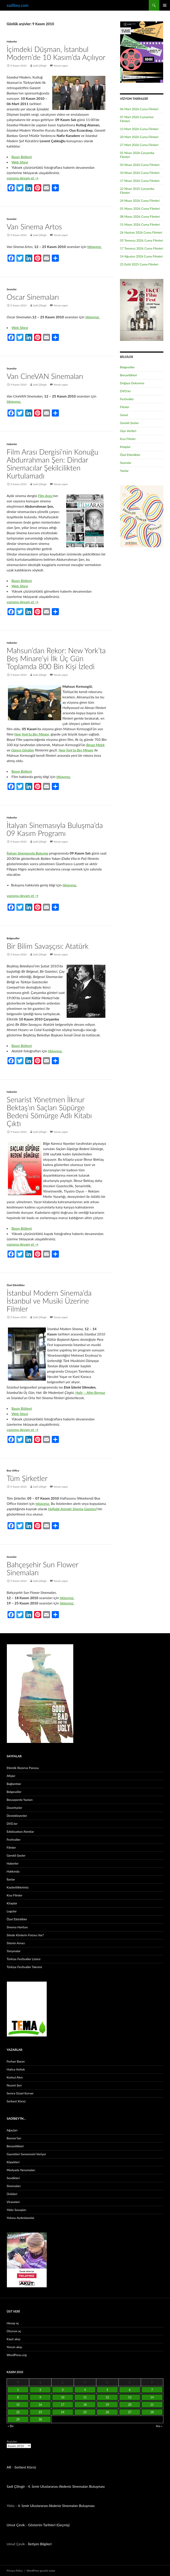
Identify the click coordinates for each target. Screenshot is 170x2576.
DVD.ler (125, 391)
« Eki (11, 2426)
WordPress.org (17, 2355)
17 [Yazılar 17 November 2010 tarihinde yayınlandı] (62, 2404)
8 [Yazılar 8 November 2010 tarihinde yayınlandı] (18, 2397)
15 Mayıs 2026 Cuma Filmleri (140, 224)
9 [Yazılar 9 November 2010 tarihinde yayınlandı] (40, 2397)
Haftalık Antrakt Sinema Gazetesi (72, 1509)
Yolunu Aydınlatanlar (20, 2218)
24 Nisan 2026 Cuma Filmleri (140, 200)
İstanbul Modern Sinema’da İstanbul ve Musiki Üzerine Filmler (49, 1300)
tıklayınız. (94, 246)
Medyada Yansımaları (21, 2170)
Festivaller (127, 399)
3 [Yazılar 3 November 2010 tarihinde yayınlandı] (63, 2390)
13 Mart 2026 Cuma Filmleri (139, 129)
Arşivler (12, 2441)
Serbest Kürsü (16, 2101)
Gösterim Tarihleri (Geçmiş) (49, 2525)
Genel (124, 415)
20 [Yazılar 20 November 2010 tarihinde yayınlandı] (129, 2404)
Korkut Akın (15, 2077)
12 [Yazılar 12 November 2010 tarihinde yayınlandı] (107, 2397)
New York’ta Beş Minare (76, 750)
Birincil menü (164, 5)
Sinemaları (14, 2186)
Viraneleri (13, 2202)
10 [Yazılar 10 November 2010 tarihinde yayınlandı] (62, 2397)
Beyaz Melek (95, 745)
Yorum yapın (61, 65)
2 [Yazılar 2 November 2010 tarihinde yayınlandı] (40, 2390)
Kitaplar (125, 447)
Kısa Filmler (128, 439)
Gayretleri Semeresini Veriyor (26, 2154)
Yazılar (124, 471)
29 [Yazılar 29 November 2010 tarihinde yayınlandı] (17, 2419)
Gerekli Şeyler (129, 423)
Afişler (11, 1776)
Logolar (12, 1911)
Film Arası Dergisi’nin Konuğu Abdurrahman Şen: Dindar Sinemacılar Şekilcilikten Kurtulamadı (52, 463)
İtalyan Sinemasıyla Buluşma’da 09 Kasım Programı (55, 829)
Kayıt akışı (13, 2339)
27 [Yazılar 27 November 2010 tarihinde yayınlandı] (129, 2412)
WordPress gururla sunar (41, 2570)
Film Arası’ (45, 496)
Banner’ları (14, 2138)
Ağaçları (12, 2130)
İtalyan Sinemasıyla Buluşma (27, 853)
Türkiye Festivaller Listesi (23, 1959)
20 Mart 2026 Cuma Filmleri (139, 137)
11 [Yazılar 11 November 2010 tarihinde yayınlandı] (85, 2397)
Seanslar (12, 219)
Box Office (13, 1470)
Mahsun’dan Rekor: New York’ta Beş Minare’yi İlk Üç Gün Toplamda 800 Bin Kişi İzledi (56, 658)
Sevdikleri (13, 2178)
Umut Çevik (16, 2525)
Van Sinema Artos (34, 226)
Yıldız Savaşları (16, 2210)
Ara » (159, 2426)
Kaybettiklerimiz (18, 1887)
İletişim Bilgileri (40, 2544)
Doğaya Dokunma (132, 383)
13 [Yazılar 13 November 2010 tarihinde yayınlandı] (129, 2397)
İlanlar (11, 1879)
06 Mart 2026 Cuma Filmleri (139, 109)
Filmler (124, 407)
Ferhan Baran (16, 2061)
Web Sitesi (20, 162)
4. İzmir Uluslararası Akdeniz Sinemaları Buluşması (66, 2486)
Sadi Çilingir (40, 65)
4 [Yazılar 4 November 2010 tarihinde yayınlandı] (85, 2390)
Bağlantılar (14, 1784)
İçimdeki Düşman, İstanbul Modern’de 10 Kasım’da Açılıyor (56, 53)
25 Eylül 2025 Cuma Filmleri (139, 264)
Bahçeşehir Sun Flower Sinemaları (42, 1568)
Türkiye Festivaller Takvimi (24, 1967)
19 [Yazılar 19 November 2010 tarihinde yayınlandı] (107, 2404)
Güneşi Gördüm (22, 750)
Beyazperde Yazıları (20, 1800)
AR (9, 2467)
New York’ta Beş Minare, (32, 734)
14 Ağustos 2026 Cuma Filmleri (141, 256)
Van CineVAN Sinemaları (45, 376)
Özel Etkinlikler (16, 1285)
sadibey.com (17, 5)
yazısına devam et (23, 178)
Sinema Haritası (17, 1927)
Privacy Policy (15, 2570)
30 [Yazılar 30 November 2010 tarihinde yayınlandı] (40, 2419)
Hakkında (13, 1871)
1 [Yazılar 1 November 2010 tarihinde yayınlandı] (18, 2390)
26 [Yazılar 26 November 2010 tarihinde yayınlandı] (107, 2412)
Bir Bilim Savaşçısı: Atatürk (48, 945)
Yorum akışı (14, 2347)
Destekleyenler (17, 1815)
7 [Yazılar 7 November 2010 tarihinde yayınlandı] (152, 2390)
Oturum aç (14, 2331)
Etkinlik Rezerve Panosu (23, 1768)
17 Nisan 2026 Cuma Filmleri (140, 180)
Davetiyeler (14, 1808)
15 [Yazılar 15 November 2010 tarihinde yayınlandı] (17, 2404)
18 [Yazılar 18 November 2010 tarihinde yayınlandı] (85, 2404)
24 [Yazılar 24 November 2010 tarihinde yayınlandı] (62, 2412)
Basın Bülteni (22, 157)
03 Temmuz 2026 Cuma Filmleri (141, 240)
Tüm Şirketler (27, 1478)
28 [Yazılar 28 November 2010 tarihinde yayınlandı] (152, 2412)
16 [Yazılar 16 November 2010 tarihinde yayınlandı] (40, 2404)
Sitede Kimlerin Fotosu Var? (25, 1935)
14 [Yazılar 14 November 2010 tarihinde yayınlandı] (152, 2397)
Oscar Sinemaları (33, 296)
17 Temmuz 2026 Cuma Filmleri (141, 248)
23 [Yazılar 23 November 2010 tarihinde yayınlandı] (40, 2412)
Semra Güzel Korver (20, 2093)
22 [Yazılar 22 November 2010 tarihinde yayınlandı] (17, 2412)
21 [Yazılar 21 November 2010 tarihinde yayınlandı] (152, 2404)
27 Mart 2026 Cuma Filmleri (139, 145)
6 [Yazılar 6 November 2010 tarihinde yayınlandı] (130, 2390)
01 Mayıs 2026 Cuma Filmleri (140, 208)
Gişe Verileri (128, 431)
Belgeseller (13, 938)
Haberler (12, 41)
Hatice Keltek (16, 2069)
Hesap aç (13, 2323)
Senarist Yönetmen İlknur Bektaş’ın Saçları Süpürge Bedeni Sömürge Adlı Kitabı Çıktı (49, 1111)
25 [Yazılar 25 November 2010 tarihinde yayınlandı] (85, 2412)
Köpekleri (13, 2162)
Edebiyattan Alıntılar (20, 1831)
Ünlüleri (12, 2194)
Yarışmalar (14, 1951)
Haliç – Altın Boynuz (90, 1392)
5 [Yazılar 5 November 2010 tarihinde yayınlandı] (107, 2390)
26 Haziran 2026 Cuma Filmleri (141, 232)
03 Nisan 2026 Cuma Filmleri (140, 165)
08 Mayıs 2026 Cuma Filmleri (140, 216)
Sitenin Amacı (16, 1943)
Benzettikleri (128, 375)
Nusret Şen (14, 2085)
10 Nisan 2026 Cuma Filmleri (140, 173)
